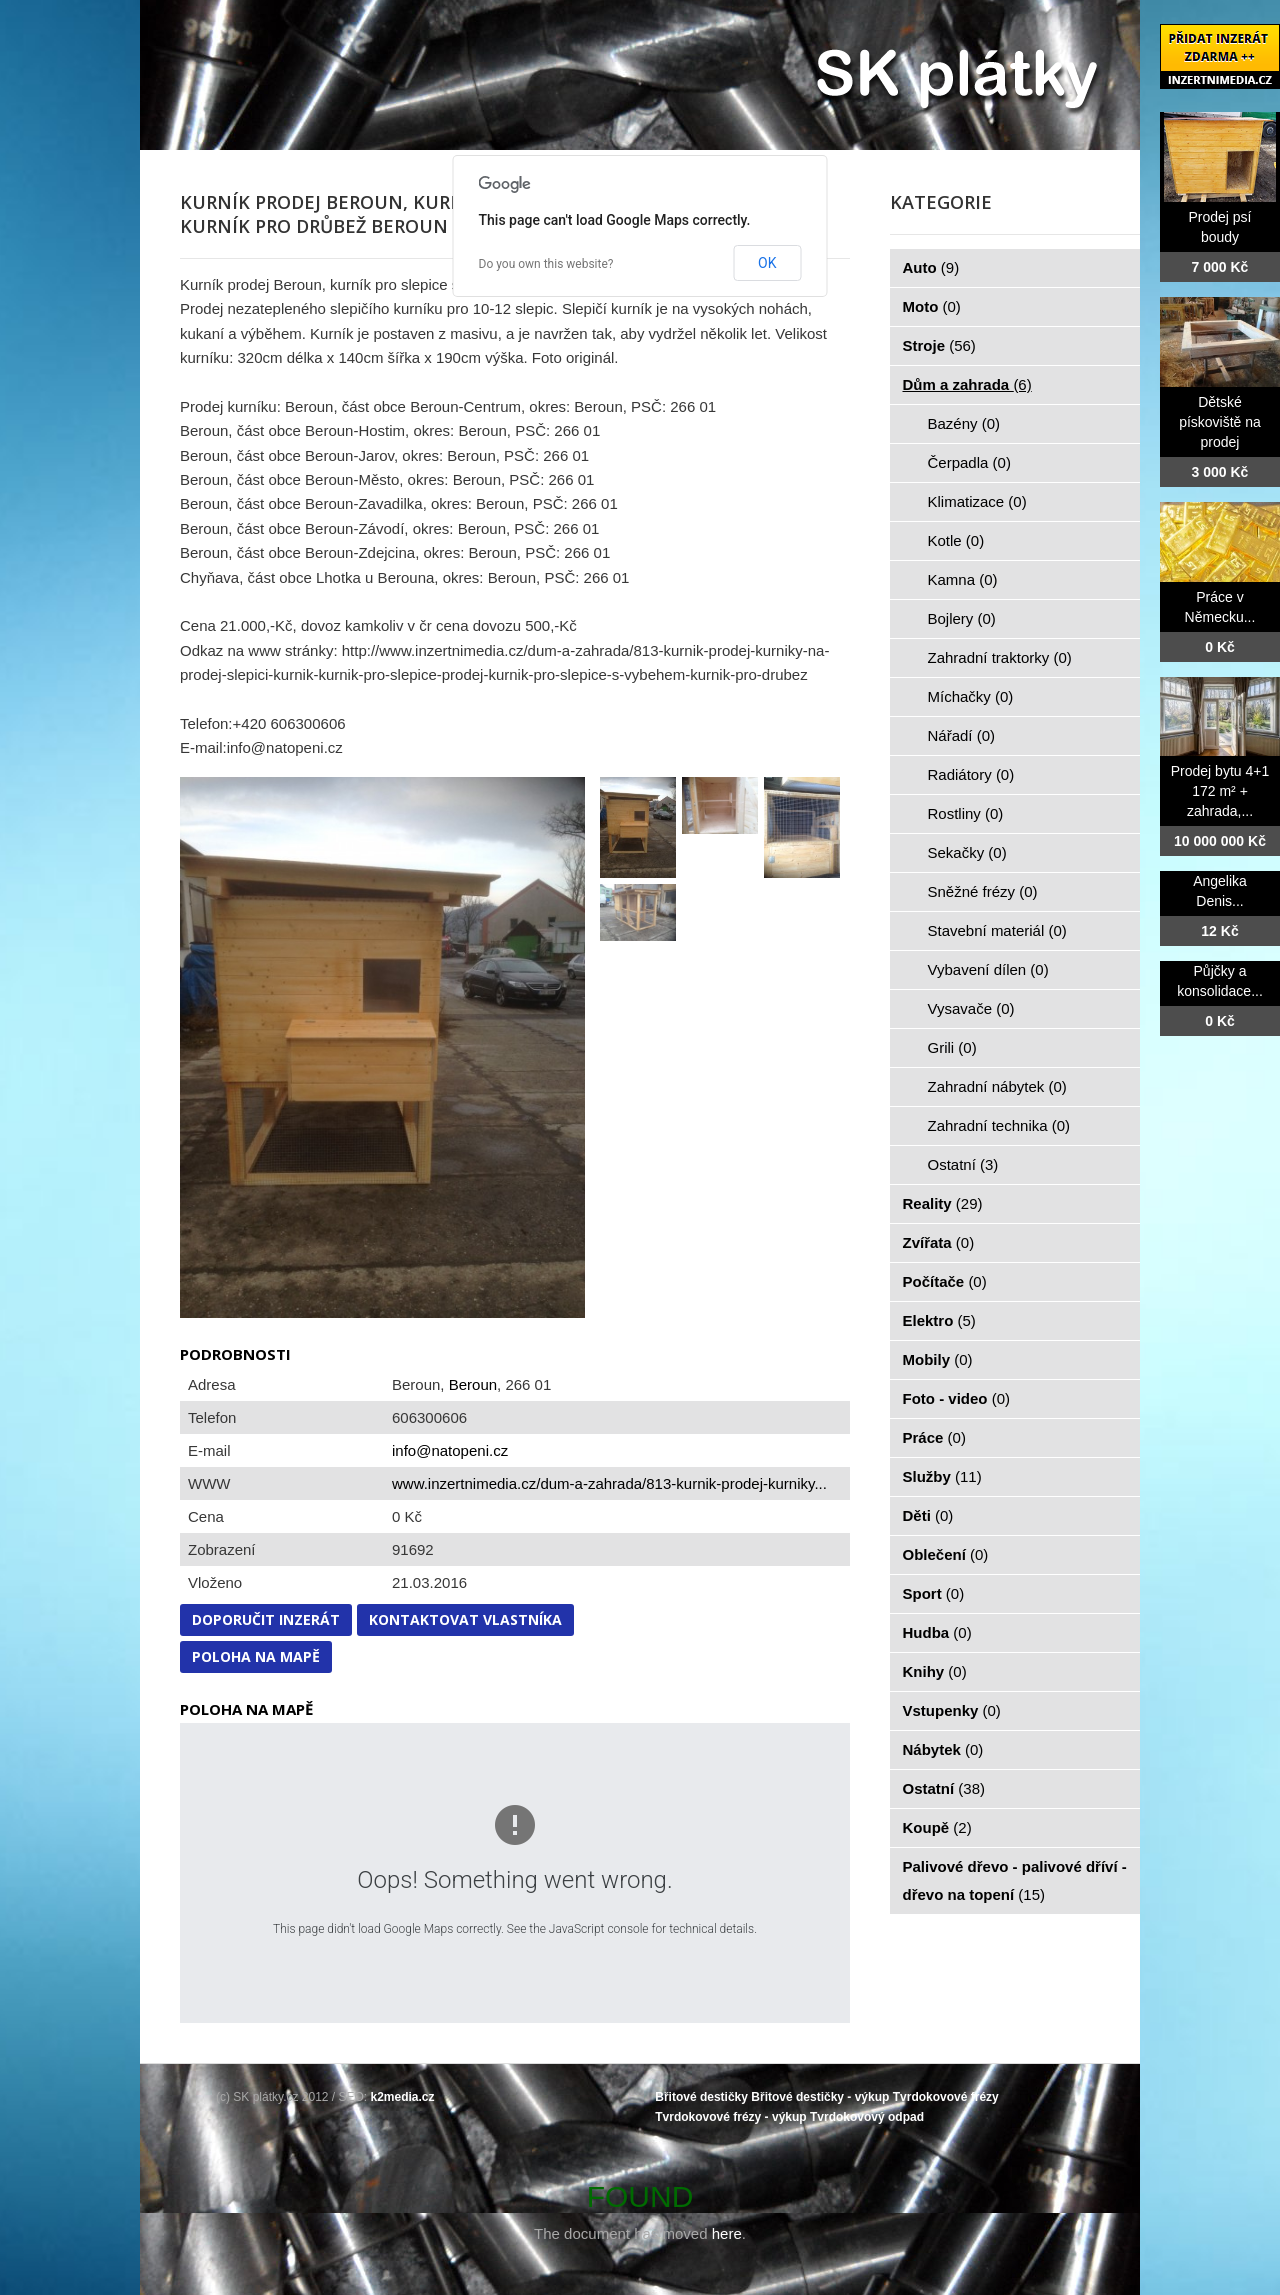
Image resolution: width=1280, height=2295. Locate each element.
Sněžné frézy (983, 891)
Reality (943, 1203)
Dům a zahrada (967, 384)
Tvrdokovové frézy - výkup (730, 2117)
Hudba (937, 1632)
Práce (934, 1437)
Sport (934, 1593)
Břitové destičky (701, 2097)
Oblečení (946, 1554)
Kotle (956, 540)
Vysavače (971, 1008)
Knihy (935, 1671)
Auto (931, 267)
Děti (928, 1515)
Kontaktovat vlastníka (465, 1619)
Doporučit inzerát (266, 1619)
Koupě (937, 1827)
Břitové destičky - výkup (820, 2097)
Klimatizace (977, 501)
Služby (942, 1476)
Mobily (938, 1359)
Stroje (939, 345)
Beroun (473, 1384)
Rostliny (966, 813)
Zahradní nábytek (997, 1086)
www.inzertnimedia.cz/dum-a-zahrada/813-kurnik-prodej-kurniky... (609, 1483)
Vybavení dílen (988, 969)
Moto (932, 306)
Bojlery (962, 618)
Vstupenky (952, 1710)
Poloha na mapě (256, 1656)
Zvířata (939, 1242)
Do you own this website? (546, 264)
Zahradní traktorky (1000, 657)
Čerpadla (969, 462)
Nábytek (943, 1749)
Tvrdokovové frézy (946, 2097)
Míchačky (971, 696)
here (727, 2233)
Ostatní (963, 1164)
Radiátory (971, 774)
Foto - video (957, 1398)
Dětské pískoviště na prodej (1220, 422)
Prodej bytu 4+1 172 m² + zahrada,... (1220, 791)
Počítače (945, 1281)
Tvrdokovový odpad (867, 2117)
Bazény (964, 423)
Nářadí (962, 735)
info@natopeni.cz (450, 1450)
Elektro (939, 1320)
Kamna (963, 579)
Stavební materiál (997, 930)
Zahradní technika (999, 1125)
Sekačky (967, 852)
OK (767, 263)
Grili (952, 1047)
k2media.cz (403, 2097)
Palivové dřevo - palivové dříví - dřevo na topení (1015, 1880)
